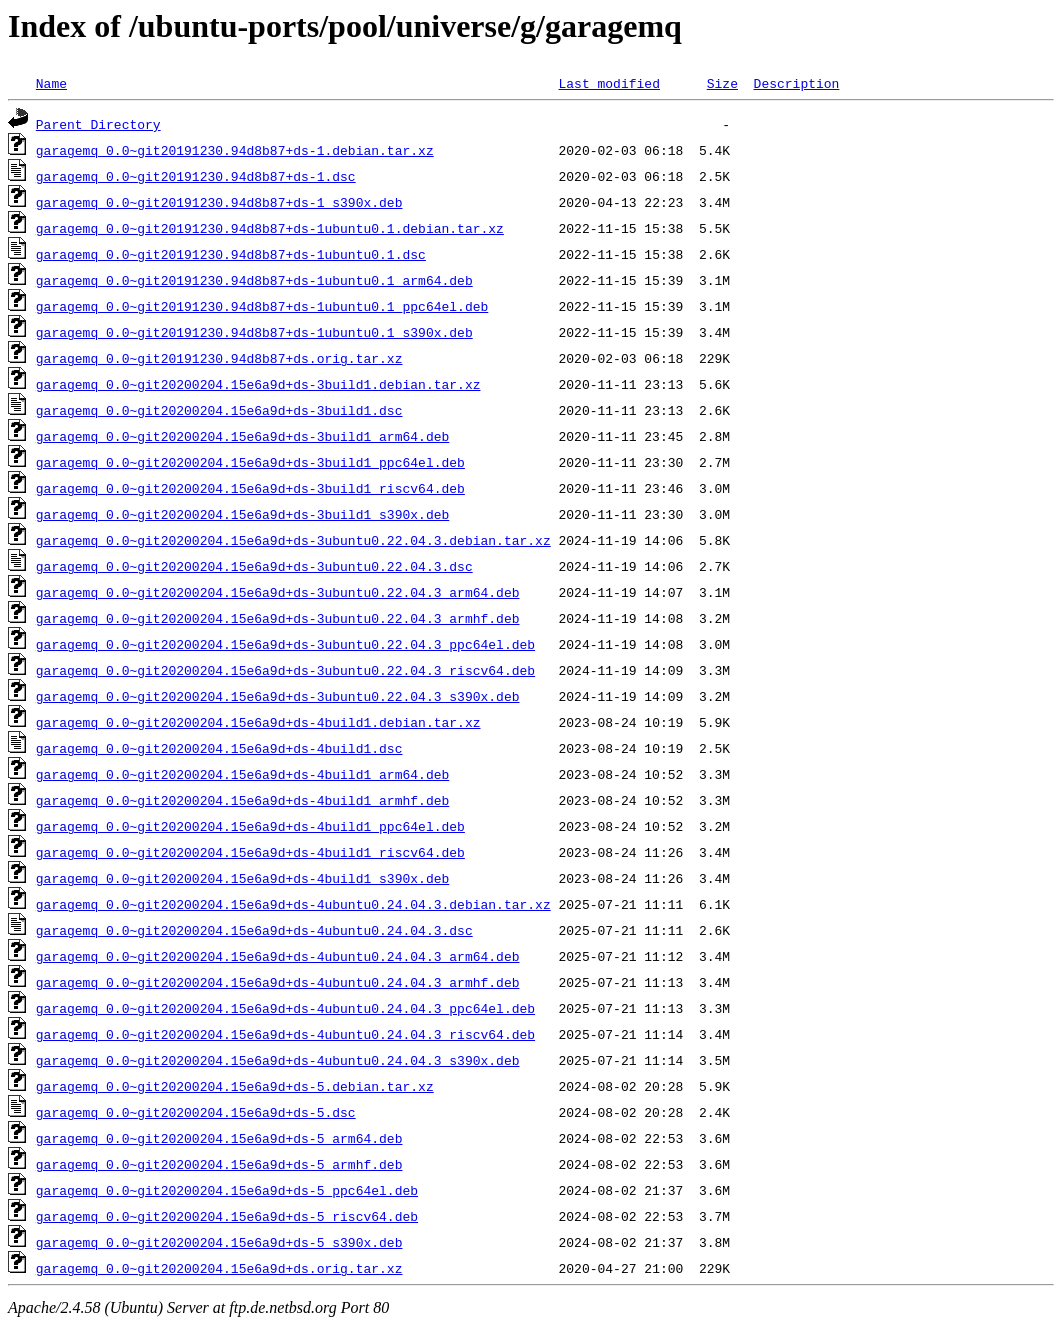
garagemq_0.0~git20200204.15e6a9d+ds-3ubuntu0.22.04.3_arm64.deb (278, 592)
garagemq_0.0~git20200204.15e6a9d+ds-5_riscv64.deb (227, 1216)
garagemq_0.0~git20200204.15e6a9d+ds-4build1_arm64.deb (242, 774)
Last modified (608, 83)
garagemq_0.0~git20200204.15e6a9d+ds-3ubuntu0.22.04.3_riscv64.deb (285, 670)
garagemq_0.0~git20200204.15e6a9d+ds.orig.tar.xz (219, 1268)
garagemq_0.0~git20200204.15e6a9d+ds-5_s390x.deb (219, 1242)
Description (796, 83)
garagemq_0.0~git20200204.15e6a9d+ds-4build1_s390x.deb (242, 878)
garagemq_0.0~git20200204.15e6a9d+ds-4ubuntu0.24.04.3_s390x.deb (278, 1060)
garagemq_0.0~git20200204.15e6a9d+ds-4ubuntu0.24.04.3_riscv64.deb (285, 1034)
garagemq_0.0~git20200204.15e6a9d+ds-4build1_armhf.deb (242, 800)
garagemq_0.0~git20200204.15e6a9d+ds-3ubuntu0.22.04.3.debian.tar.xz (293, 540)
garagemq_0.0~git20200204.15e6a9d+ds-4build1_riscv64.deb (250, 852)
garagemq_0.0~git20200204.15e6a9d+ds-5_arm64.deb (219, 1138)
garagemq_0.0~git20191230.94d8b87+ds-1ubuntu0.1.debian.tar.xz (270, 228)
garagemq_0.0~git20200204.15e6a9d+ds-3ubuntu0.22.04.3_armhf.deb (278, 618)
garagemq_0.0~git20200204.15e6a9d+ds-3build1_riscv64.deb (250, 488)
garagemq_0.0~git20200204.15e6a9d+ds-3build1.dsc (219, 410)
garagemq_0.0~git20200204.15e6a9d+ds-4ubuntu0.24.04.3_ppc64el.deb (285, 1008)
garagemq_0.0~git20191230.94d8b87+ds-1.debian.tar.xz (235, 150)
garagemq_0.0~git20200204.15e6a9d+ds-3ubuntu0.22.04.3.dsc (254, 566)
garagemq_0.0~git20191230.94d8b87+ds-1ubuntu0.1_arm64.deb (254, 280)
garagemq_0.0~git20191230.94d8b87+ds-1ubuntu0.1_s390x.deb (254, 332)
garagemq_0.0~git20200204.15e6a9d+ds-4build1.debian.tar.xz (258, 722)
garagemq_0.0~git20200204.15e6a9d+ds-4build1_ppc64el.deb (250, 826)
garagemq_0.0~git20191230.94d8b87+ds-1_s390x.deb (219, 202)
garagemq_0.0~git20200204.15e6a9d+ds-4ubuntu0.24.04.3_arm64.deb (278, 956)
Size (722, 83)
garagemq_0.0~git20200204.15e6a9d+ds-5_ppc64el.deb (227, 1190)
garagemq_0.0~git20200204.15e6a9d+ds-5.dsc (196, 1112)
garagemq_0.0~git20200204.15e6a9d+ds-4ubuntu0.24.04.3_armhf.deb (278, 982)
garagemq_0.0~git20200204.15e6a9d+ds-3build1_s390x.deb (242, 514)
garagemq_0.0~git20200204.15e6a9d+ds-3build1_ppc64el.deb (250, 462)
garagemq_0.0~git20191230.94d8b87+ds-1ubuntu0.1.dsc (231, 254)
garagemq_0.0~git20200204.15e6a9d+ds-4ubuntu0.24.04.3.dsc (254, 930)
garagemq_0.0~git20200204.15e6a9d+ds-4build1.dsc (219, 748)
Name (51, 83)
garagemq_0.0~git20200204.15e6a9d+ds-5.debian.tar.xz (235, 1086)
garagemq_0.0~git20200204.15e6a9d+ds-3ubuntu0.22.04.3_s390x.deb (278, 696)
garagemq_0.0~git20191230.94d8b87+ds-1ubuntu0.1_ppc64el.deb (262, 306)
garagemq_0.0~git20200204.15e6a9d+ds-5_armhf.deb (219, 1164)
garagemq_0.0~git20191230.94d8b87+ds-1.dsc (196, 176)
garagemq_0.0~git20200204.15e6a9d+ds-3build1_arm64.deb (242, 436)
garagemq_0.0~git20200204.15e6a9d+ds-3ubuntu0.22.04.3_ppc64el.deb (285, 644)
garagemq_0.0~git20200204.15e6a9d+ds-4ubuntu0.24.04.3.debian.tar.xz (293, 904)
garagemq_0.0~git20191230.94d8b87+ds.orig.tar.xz (219, 358)
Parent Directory (98, 124)
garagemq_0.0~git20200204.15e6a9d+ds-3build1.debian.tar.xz (258, 384)
